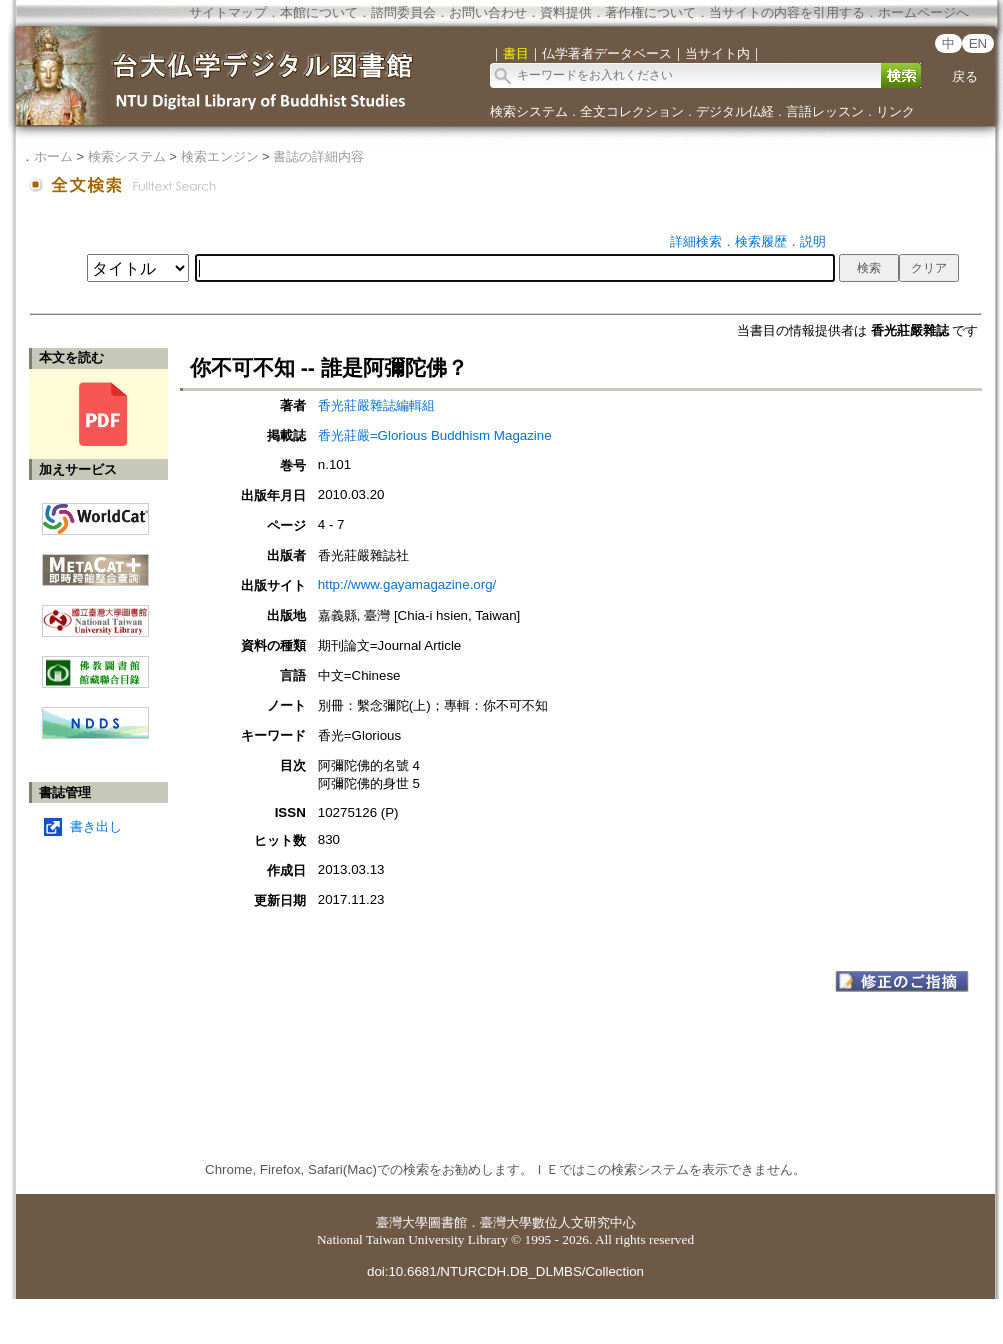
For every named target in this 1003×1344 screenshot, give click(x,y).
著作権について (650, 12)
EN (978, 43)
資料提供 (566, 12)
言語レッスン (825, 111)
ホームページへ (923, 12)
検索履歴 (761, 241)
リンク (895, 111)
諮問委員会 (403, 12)
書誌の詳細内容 (318, 156)
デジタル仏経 (735, 111)
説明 (813, 241)
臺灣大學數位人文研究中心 (558, 1222)
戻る (965, 76)
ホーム (53, 156)
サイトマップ (228, 12)
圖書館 (447, 1222)
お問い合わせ (488, 12)
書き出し (96, 826)
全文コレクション (632, 111)
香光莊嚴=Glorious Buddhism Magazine (435, 435)
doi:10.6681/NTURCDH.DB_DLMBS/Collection (505, 1271)
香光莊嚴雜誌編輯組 (376, 405)
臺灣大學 (402, 1222)
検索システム (529, 111)
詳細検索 (696, 241)
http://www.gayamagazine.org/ (407, 584)
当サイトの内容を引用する (787, 12)
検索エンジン (220, 156)
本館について (319, 12)
